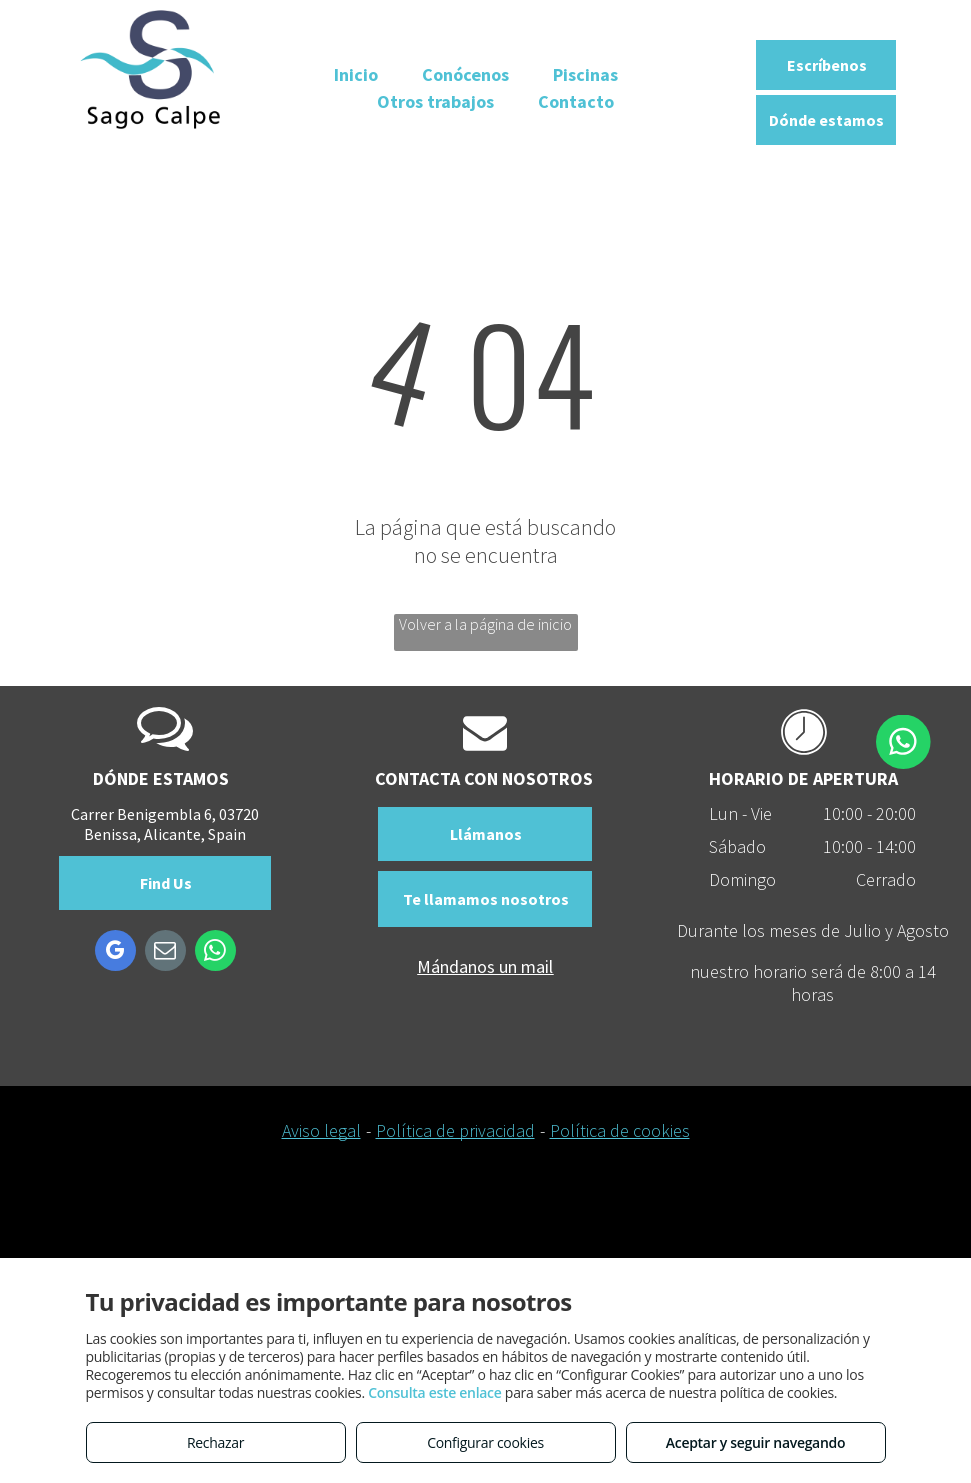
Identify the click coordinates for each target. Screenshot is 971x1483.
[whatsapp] (215, 953)
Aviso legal (321, 1130)
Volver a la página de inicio (485, 624)
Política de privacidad (455, 1130)
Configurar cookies (485, 1442)
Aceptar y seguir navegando (755, 1442)
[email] (165, 953)
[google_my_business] (115, 953)
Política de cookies (620, 1130)
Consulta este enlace (434, 1392)
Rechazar (215, 1442)
